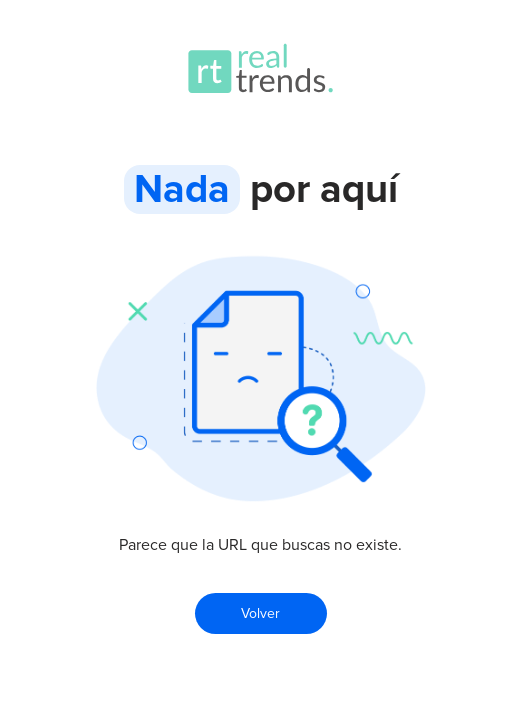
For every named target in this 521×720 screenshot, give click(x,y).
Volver (260, 613)
